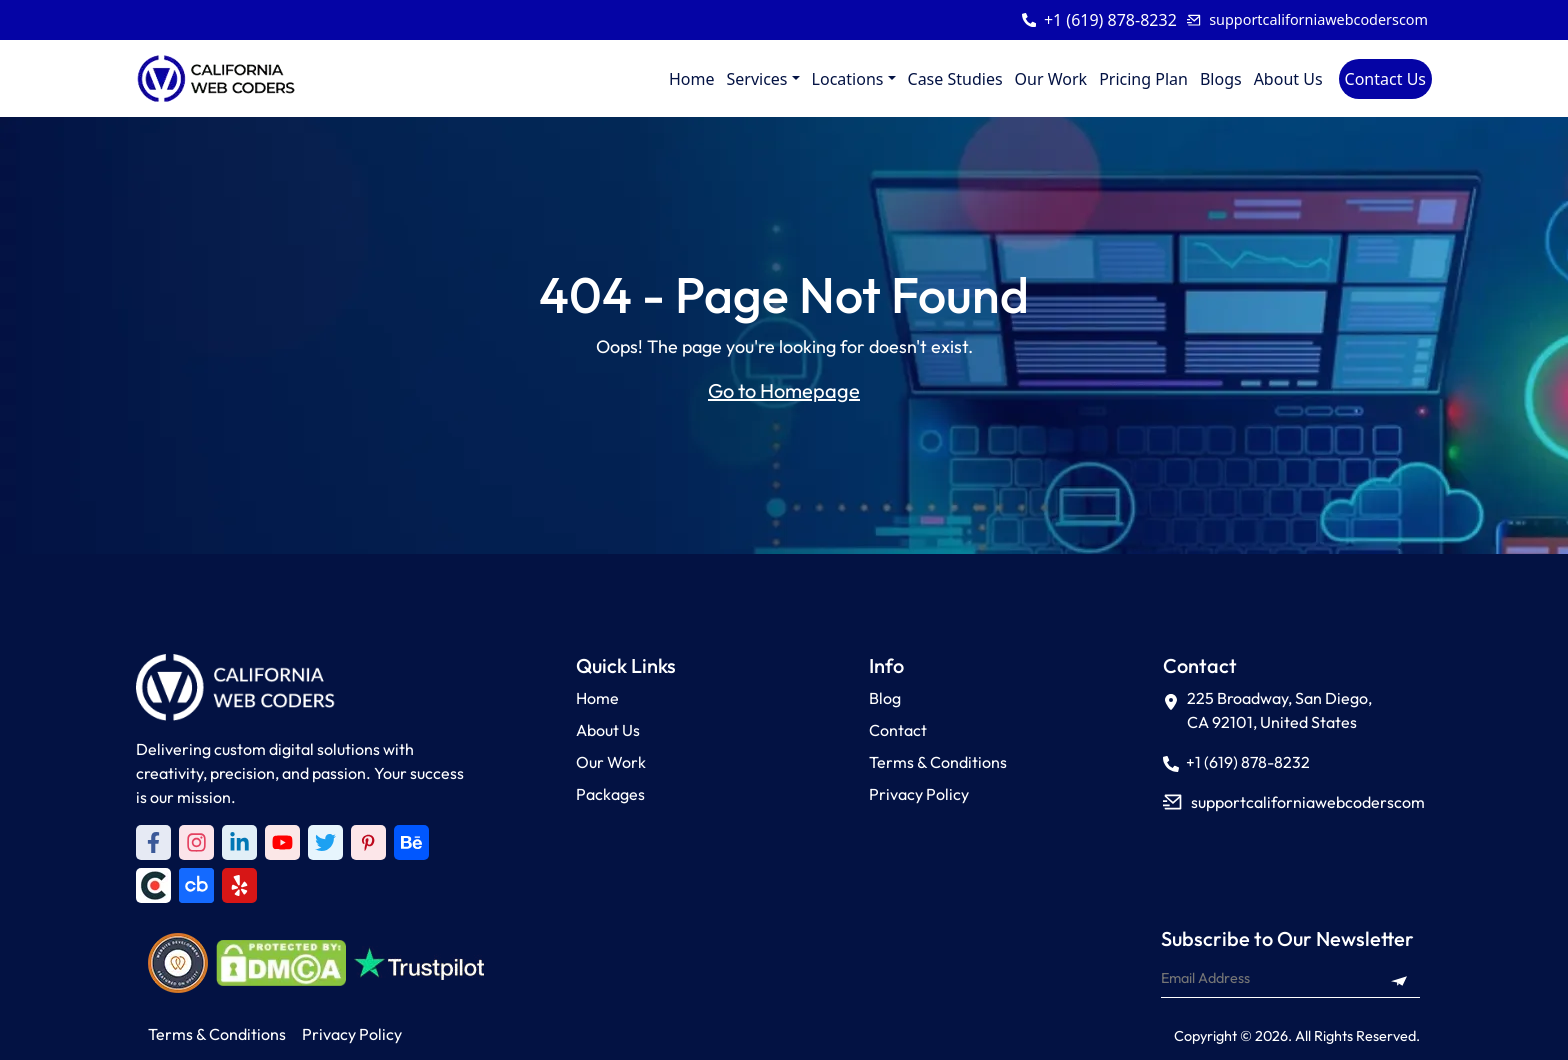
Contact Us (1385, 79)
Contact (898, 730)
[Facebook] (153, 842)
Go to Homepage (784, 390)
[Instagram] (196, 842)
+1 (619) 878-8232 (1110, 20)
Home (692, 79)
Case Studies (955, 79)
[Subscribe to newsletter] (1399, 978)
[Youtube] (282, 842)
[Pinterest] (368, 842)
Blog (885, 698)
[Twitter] (325, 842)
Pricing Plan (1143, 79)
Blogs (1221, 79)
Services (756, 79)
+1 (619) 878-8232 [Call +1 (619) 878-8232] (1236, 762)
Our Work (1051, 79)
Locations (848, 79)
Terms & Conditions (938, 762)
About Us (1288, 79)
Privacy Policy (919, 794)
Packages (610, 794)
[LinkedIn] (239, 842)
